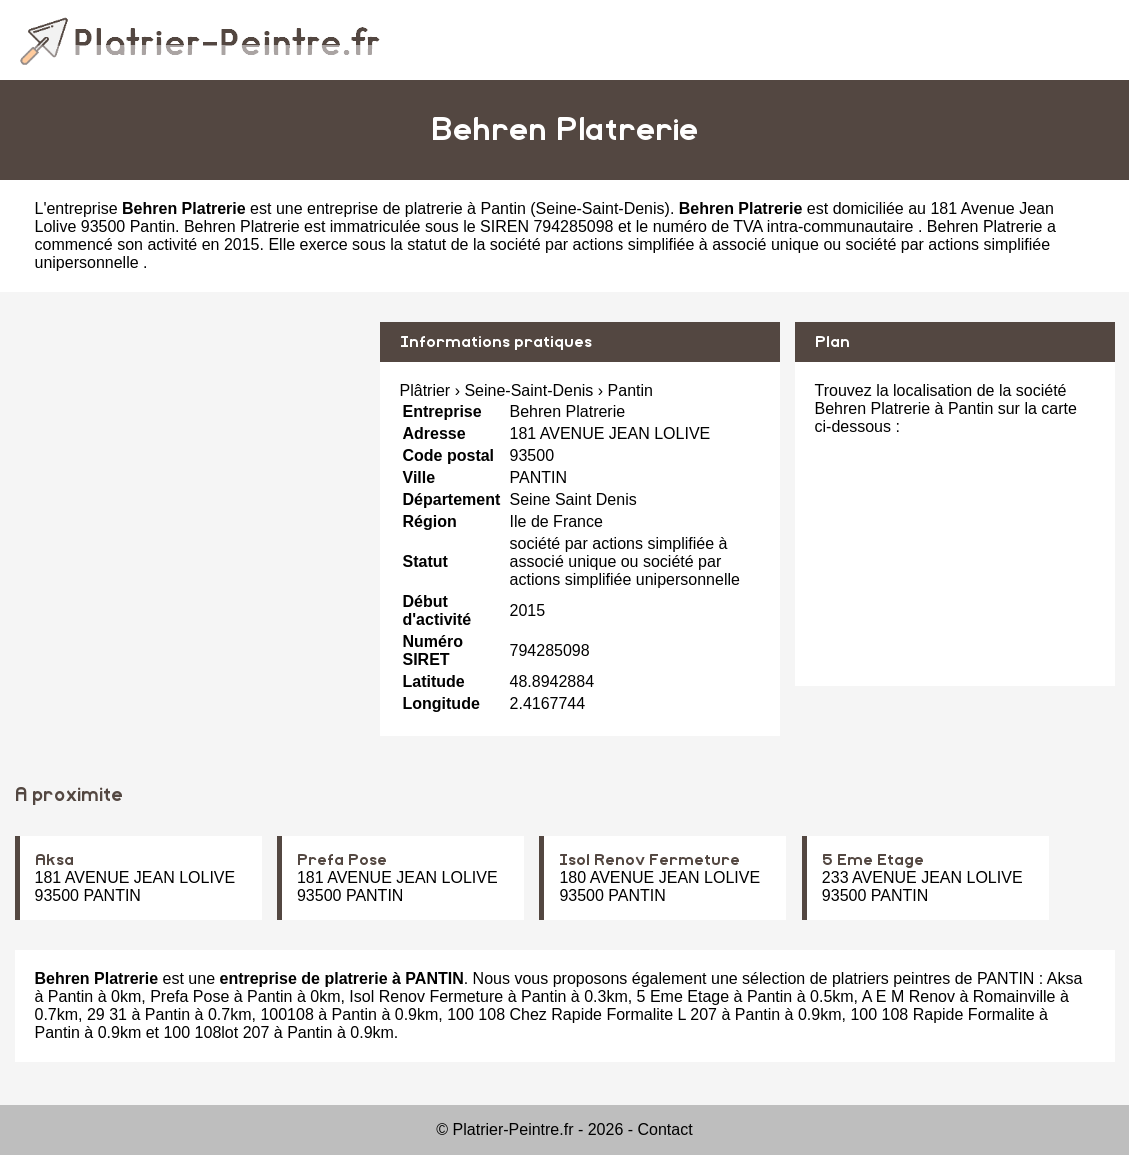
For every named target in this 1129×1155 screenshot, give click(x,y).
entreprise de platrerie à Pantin (416, 208)
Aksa (54, 860)
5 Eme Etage (873, 860)
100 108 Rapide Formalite (942, 1014)
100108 (286, 1014)
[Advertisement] (190, 462)
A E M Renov (908, 996)
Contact (665, 1129)
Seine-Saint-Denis (600, 208)
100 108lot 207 (216, 1032)
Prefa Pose (342, 860)
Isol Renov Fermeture (649, 860)
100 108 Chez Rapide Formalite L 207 (582, 1014)
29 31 (107, 1014)
